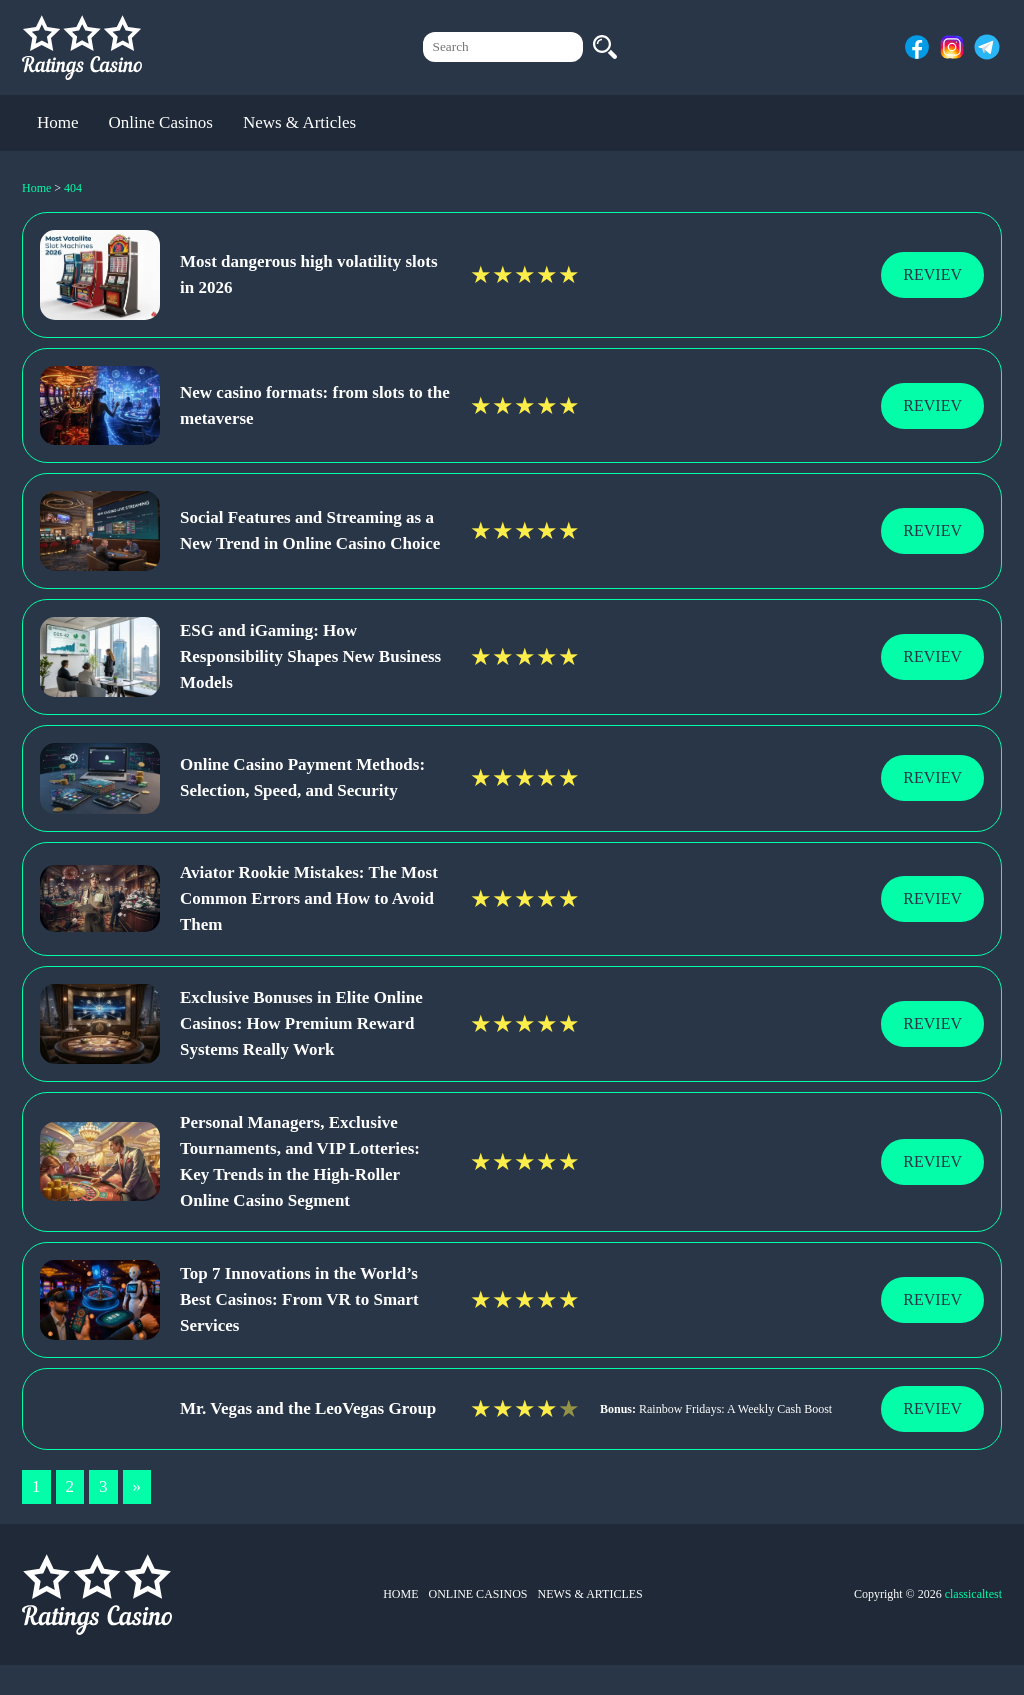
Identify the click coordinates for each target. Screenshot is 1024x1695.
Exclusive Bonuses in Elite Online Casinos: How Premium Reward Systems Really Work (301, 1023)
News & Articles (299, 122)
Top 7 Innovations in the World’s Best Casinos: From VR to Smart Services (299, 1299)
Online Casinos (161, 122)
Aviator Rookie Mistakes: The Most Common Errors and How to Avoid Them (309, 898)
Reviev (932, 274)
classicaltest (973, 1594)
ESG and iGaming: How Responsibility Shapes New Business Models (310, 656)
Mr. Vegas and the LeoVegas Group (308, 1408)
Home (58, 122)
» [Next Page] (137, 1486)
